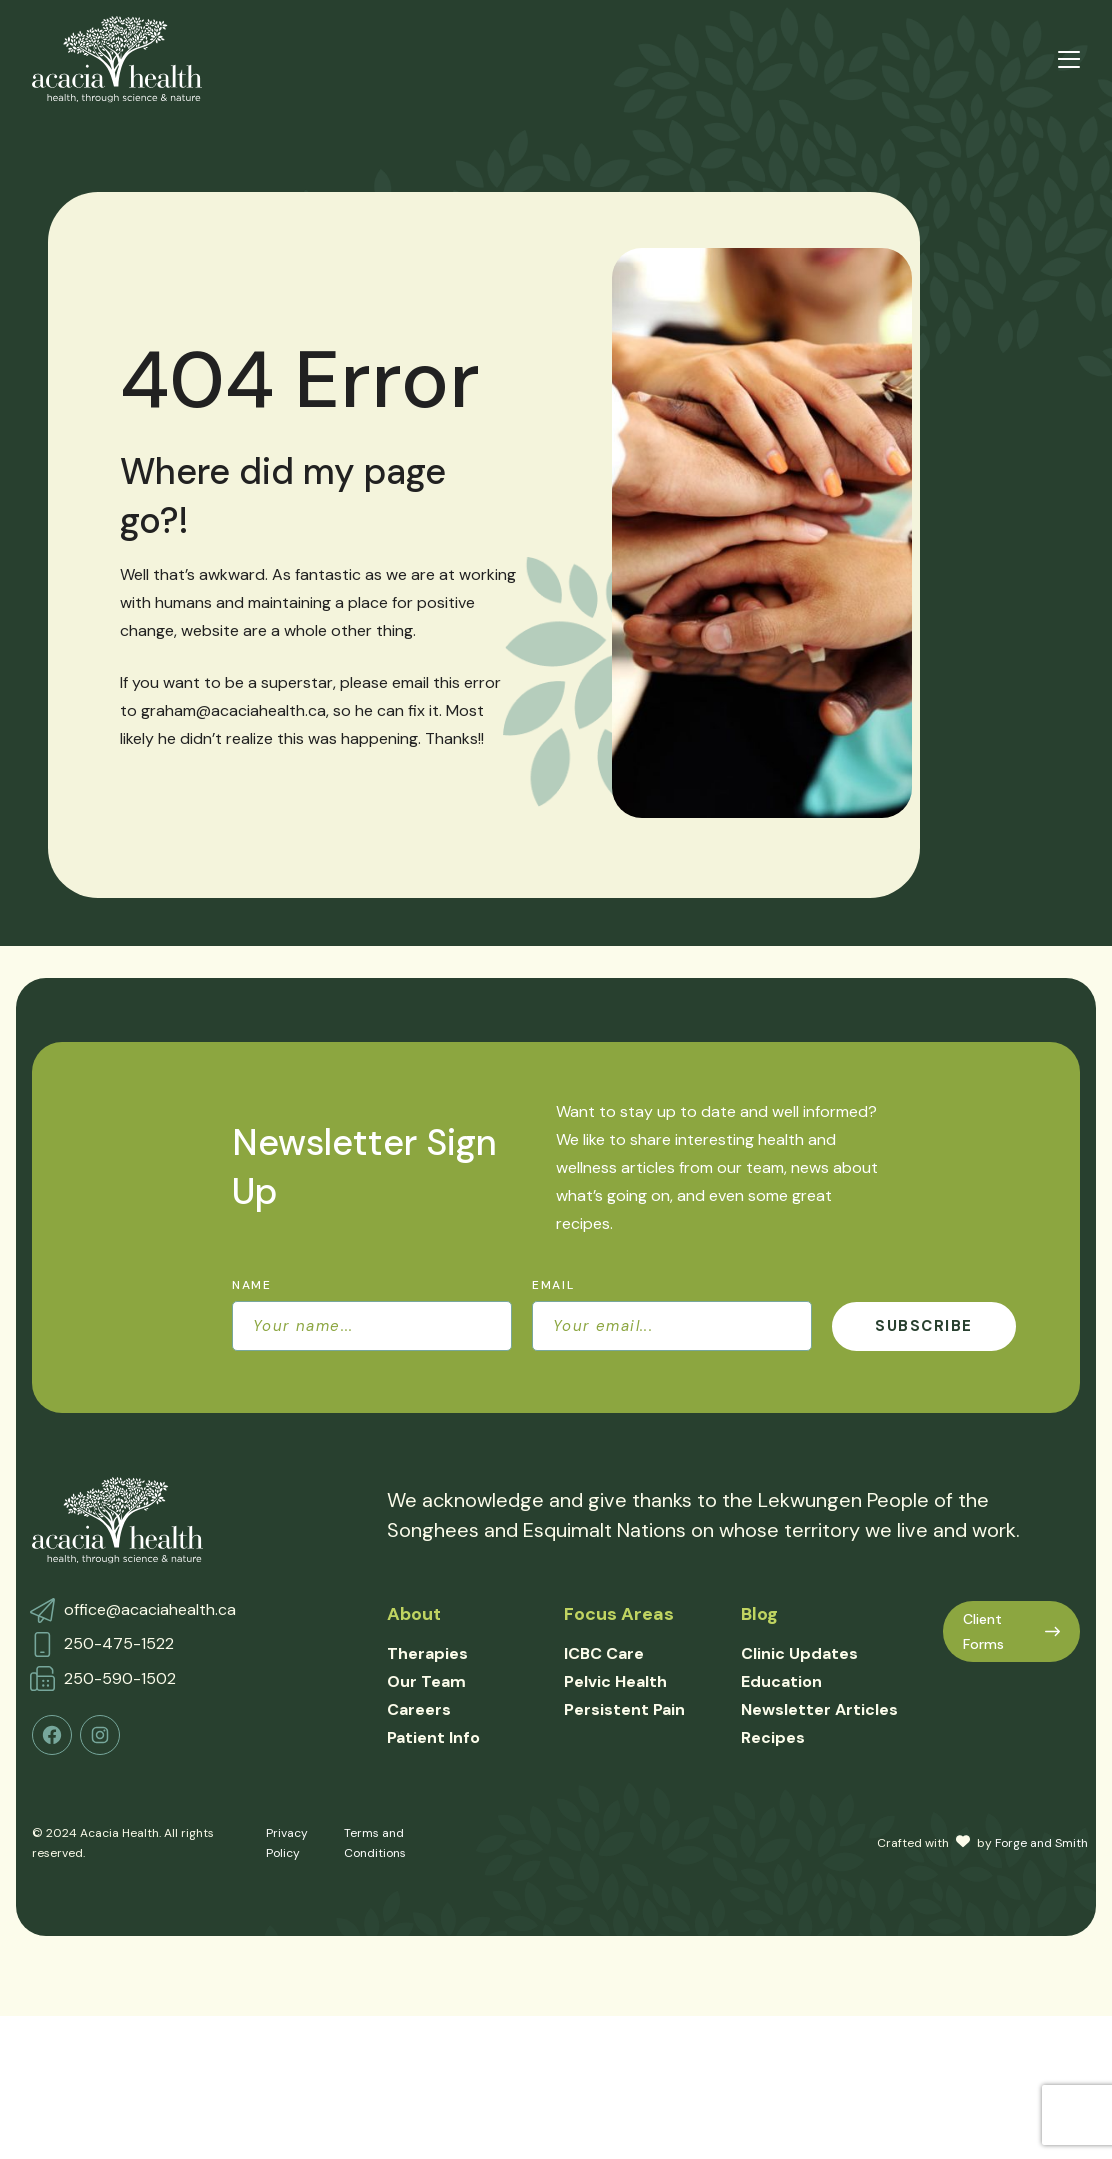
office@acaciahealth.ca (150, 1609)
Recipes (773, 1737)
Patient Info (433, 1737)
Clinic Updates (799, 1653)
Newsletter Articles (819, 1709)
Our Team (426, 1681)
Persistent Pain (624, 1709)
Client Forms (1011, 1631)
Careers (419, 1709)
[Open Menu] (1069, 59)
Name (252, 1285)
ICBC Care (604, 1653)
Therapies (427, 1653)
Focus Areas (619, 1614)
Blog (759, 1614)
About (414, 1614)
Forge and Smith (1041, 1843)
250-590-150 (115, 1678)
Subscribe (924, 1326)
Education (781, 1681)
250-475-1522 (119, 1643)
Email (553, 1285)
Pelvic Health (615, 1681)
